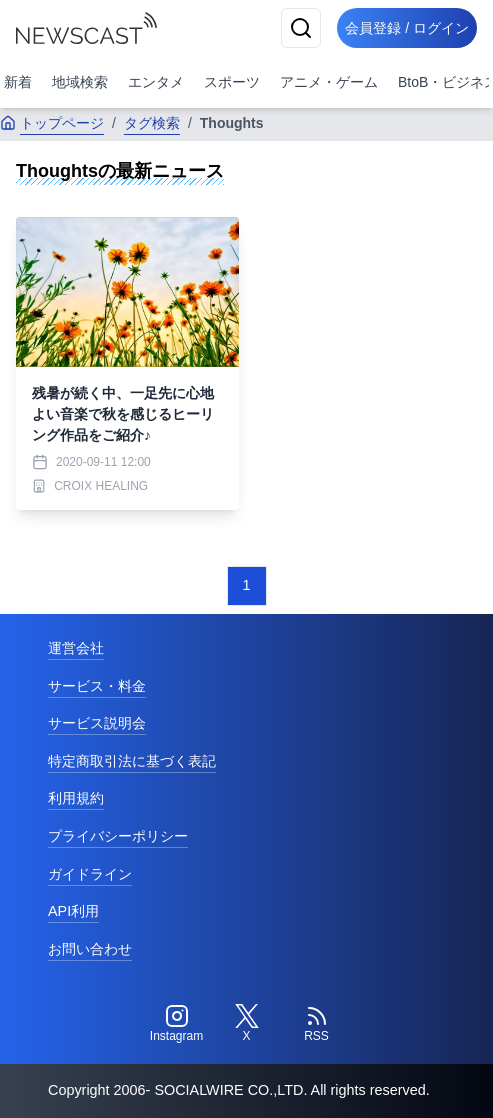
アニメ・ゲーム (329, 82)
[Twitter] (247, 1024)
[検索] (301, 28)
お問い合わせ (90, 949)
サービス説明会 (97, 723)
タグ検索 (152, 123)
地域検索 (80, 82)
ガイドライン (90, 874)
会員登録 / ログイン (407, 28)
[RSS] (317, 1024)
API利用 (73, 911)
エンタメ (156, 82)
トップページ (52, 123)
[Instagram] (177, 1024)
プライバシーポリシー (118, 836)
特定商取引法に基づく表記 (132, 761)
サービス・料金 (97, 686)
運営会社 (76, 648)
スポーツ (232, 82)
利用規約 (76, 798)
